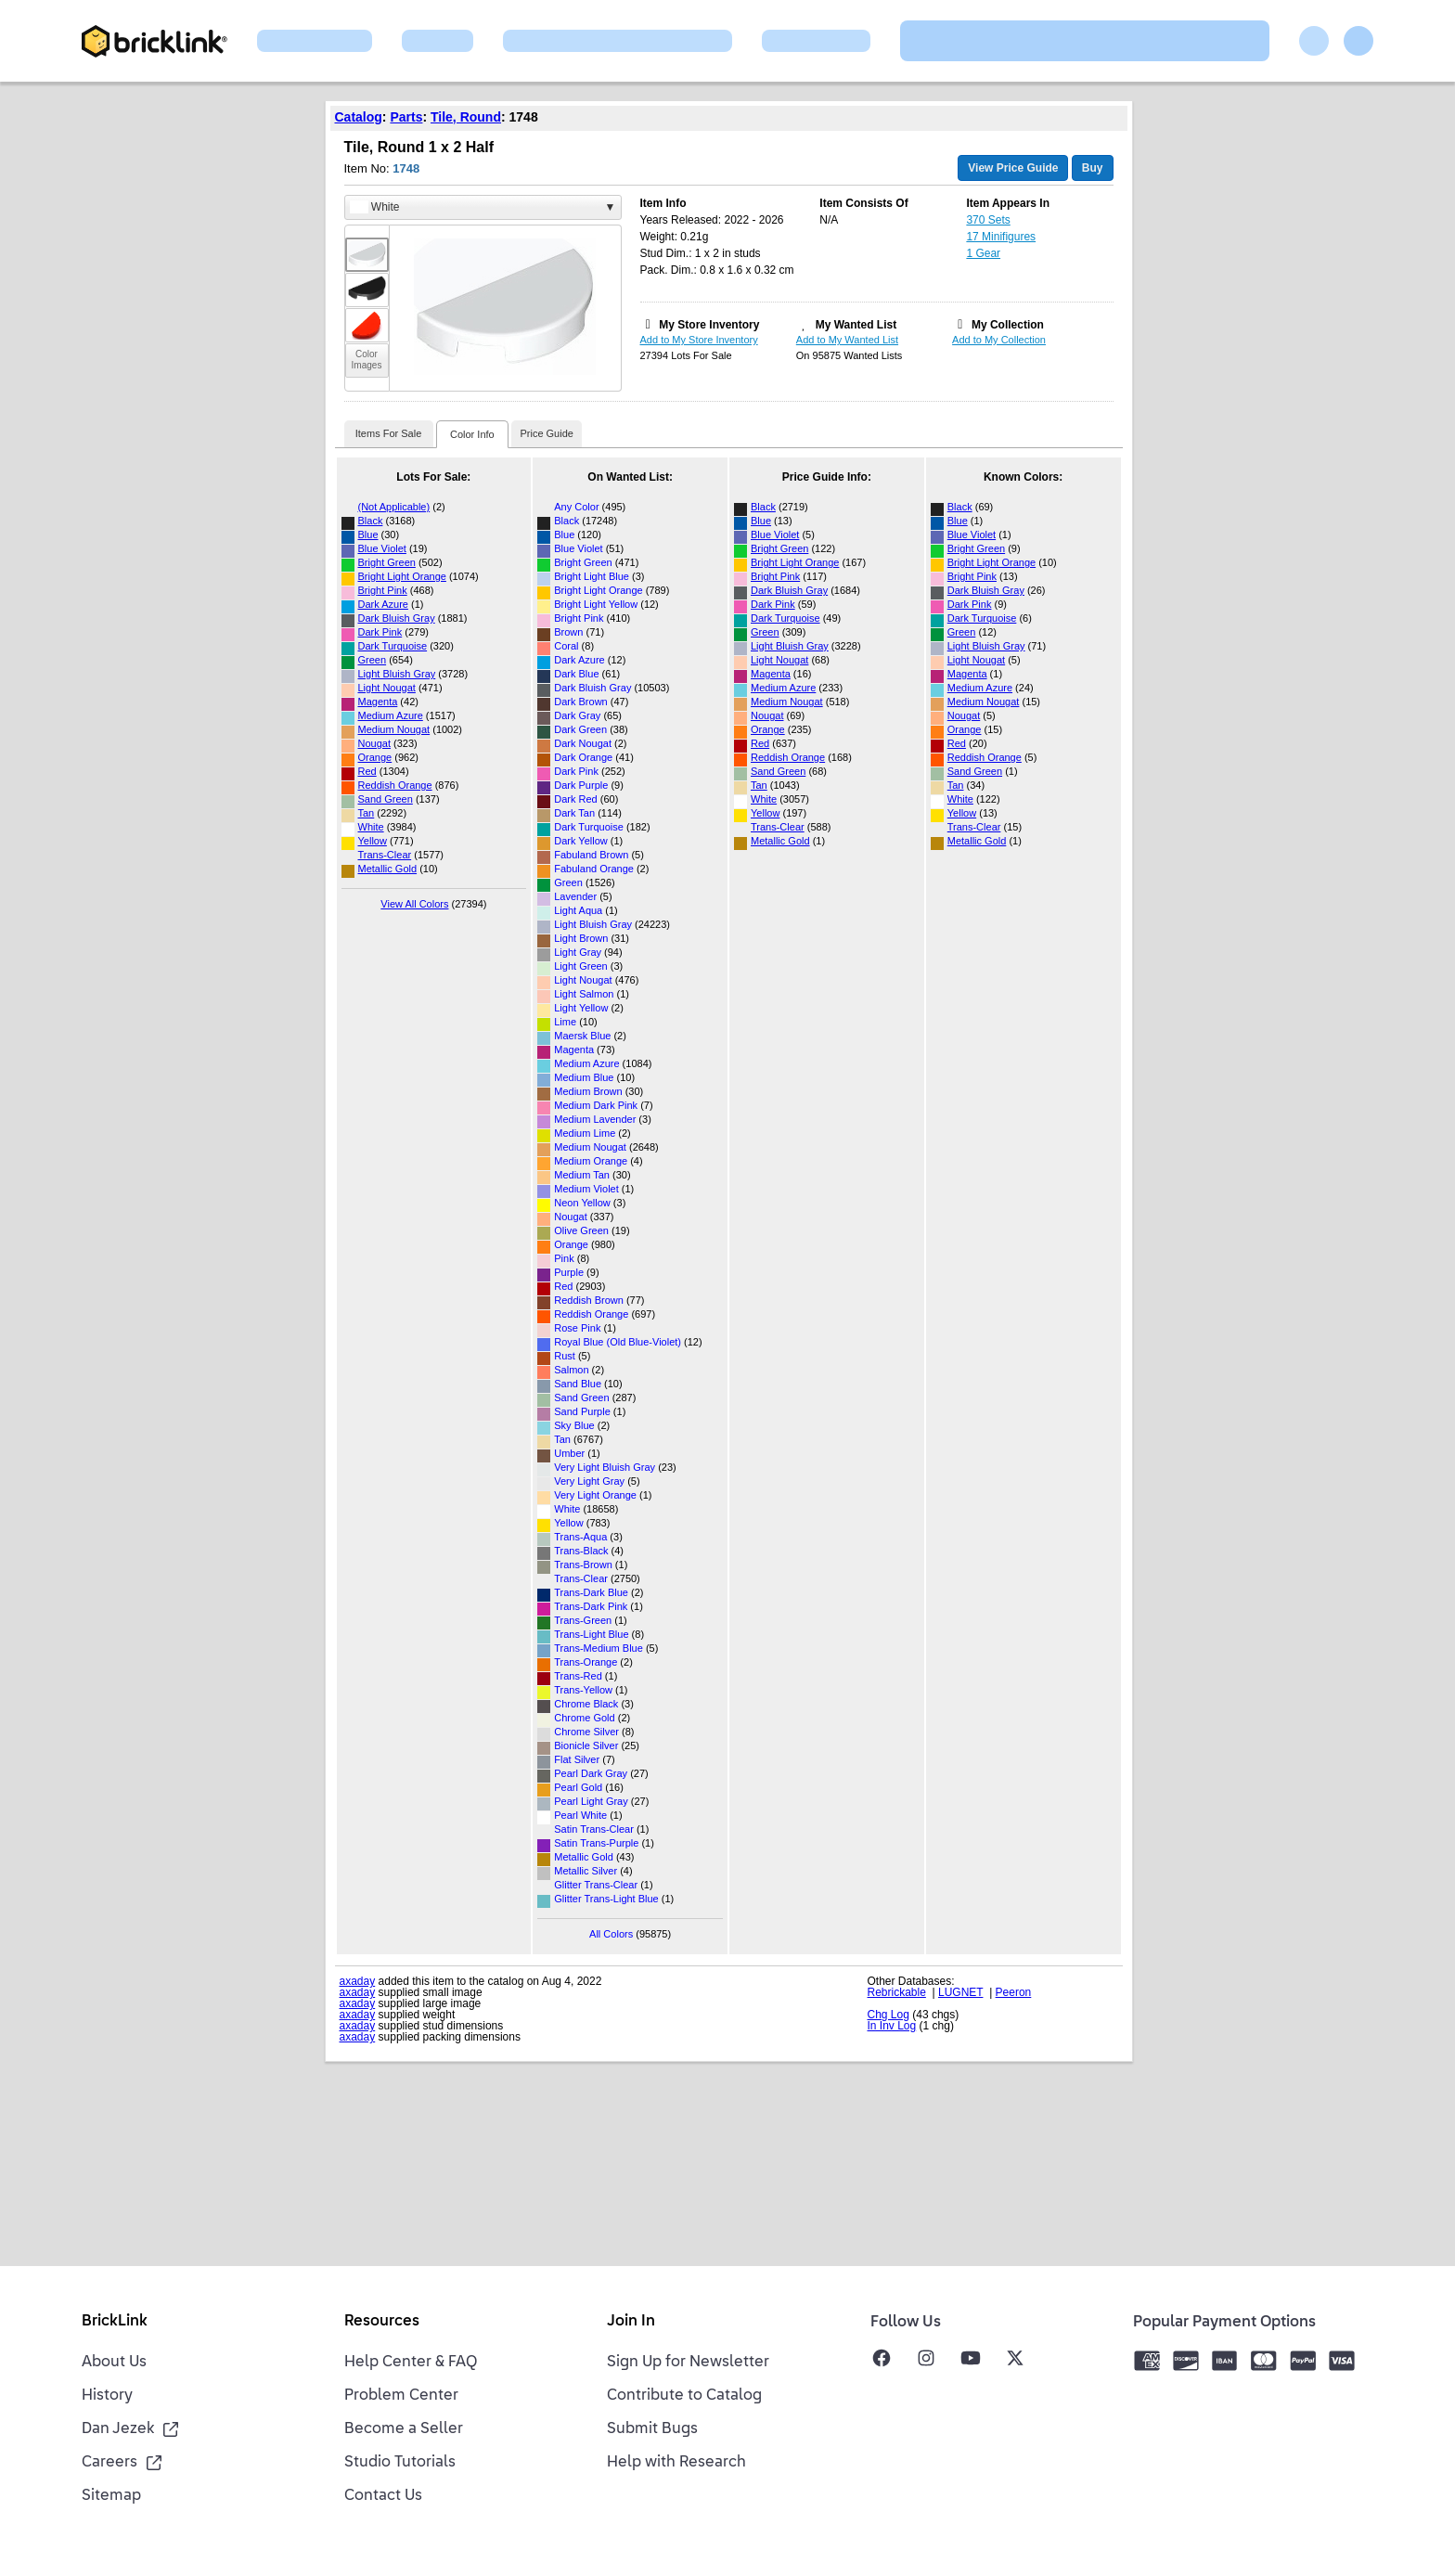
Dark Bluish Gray (396, 618)
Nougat (374, 743)
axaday (358, 1981)
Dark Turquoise (393, 645)
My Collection (1008, 324)
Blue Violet (382, 548)
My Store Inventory (709, 324)
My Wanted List (856, 324)
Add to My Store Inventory (699, 339)
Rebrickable (897, 1992)
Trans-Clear (385, 854)
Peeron (1014, 1992)
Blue (368, 534)
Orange (375, 757)
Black (370, 520)
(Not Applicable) (394, 506)
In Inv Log (892, 2025)
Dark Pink (380, 632)
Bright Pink (382, 590)
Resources (381, 2321)
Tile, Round (466, 116)
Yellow (372, 840)
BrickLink (115, 2321)
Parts (406, 116)
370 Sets (988, 219)
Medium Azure (390, 715)
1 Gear (983, 253)
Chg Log (888, 2014)
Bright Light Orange (402, 576)
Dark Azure (383, 604)
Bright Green (387, 562)
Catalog (358, 116)
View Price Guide (1013, 167)
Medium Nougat (394, 729)
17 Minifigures (1001, 236)
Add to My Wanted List (847, 339)
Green (372, 659)
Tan (366, 812)
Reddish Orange (395, 785)
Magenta (378, 701)
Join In (631, 2321)
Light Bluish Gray (397, 673)
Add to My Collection (999, 339)
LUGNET (960, 1992)
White (371, 826)
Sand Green (385, 799)
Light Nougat (387, 687)
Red (367, 771)
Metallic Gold (388, 868)
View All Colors (414, 903)
